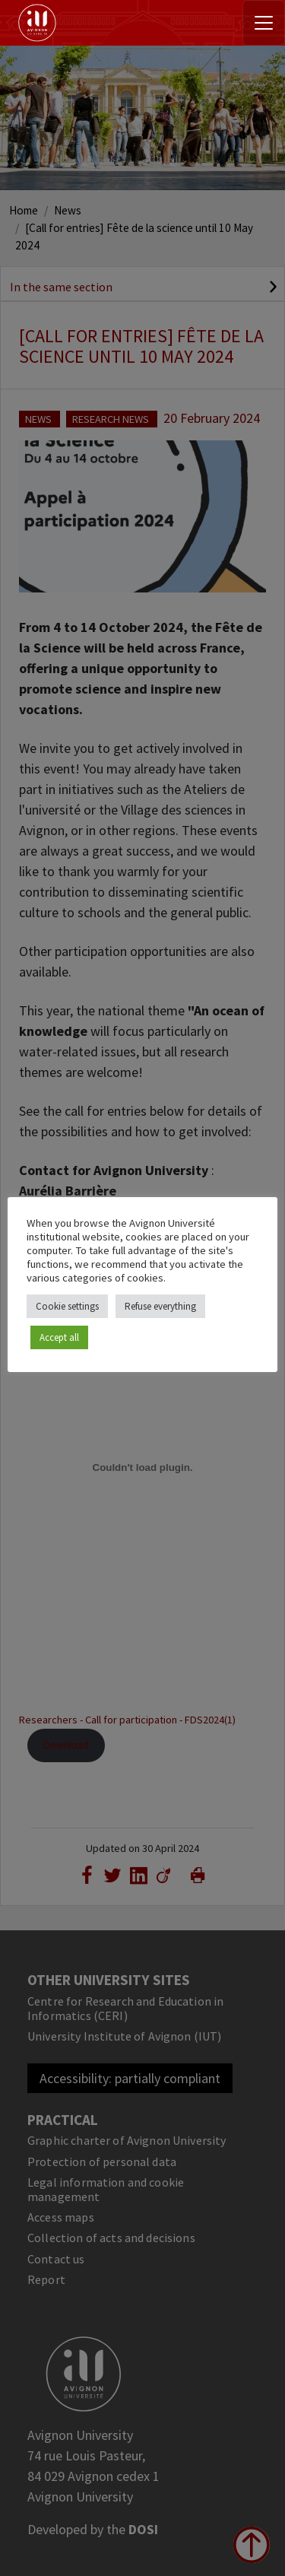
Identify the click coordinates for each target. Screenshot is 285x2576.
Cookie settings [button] (67, 1306)
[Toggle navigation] (263, 23)
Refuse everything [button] (160, 1306)
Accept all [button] (59, 1337)
